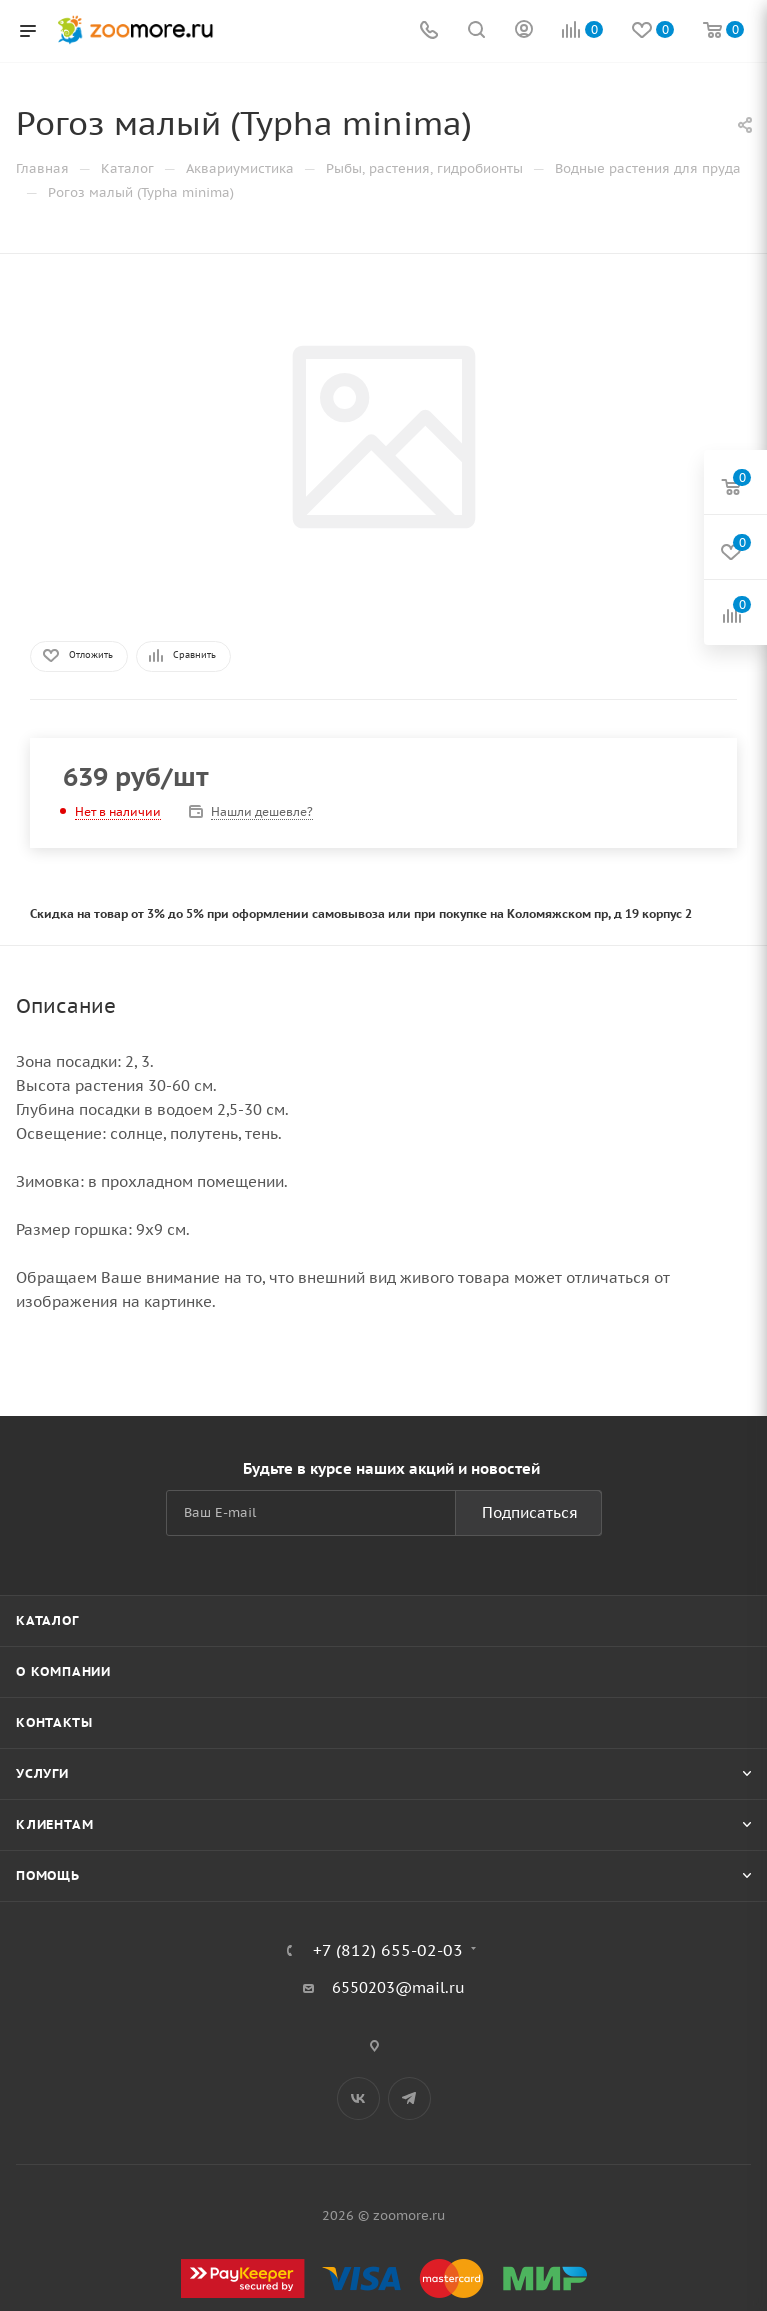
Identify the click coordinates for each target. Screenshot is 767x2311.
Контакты (54, 1722)
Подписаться (530, 1512)
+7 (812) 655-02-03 (388, 1950)
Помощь (48, 1875)
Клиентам (54, 1824)
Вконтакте (358, 2098)
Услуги (42, 1773)
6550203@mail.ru (398, 1987)
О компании (63, 1671)
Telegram (409, 2098)
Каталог (47, 1620)
